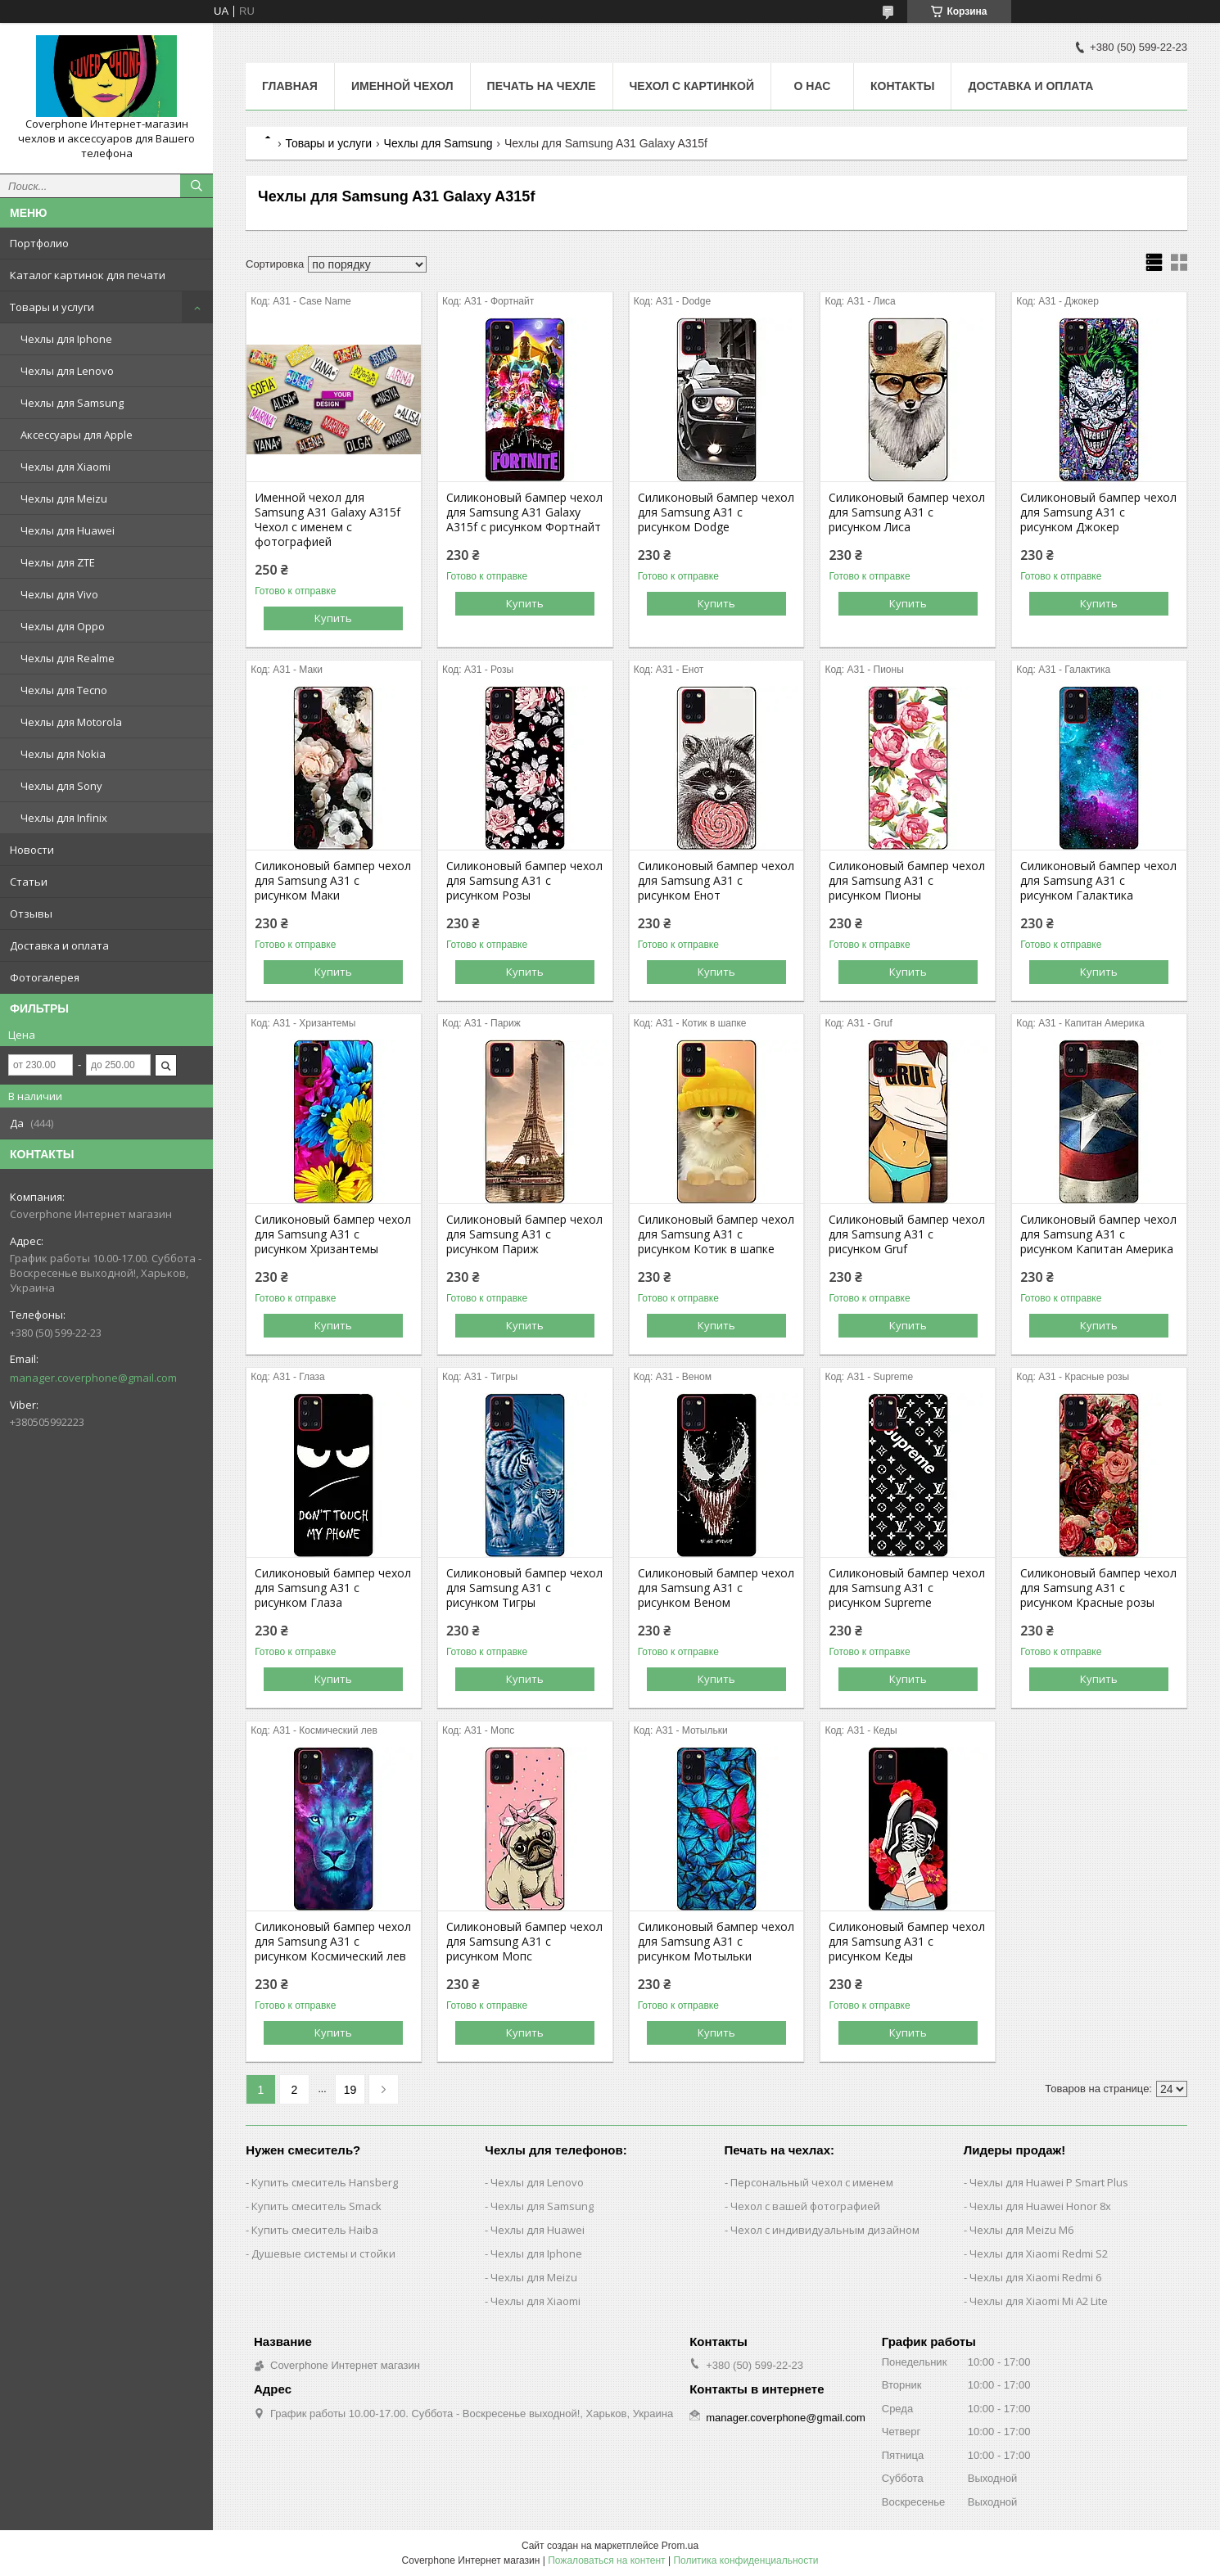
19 (350, 2089)
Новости (32, 849)
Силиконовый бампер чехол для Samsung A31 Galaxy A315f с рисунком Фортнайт (524, 512)
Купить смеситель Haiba (314, 2229)
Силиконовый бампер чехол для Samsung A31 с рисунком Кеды (907, 1942)
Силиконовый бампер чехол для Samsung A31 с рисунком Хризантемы (333, 1234)
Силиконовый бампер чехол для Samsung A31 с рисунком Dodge (716, 512)
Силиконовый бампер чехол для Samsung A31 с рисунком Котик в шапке (716, 1234)
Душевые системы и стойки (323, 2253)
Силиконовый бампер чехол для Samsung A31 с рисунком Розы (524, 881)
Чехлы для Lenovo (67, 370)
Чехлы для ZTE (57, 562)
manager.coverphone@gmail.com (93, 1377)
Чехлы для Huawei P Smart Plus (1048, 2182)
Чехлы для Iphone (66, 339)
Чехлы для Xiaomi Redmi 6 (1035, 2277)
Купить (333, 618)
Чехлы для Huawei (67, 530)
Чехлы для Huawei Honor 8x (1040, 2206)
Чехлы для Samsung (72, 402)
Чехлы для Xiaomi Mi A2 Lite (1038, 2301)
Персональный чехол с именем (811, 2182)
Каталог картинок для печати (87, 275)
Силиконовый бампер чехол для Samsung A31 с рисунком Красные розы (1098, 1588)
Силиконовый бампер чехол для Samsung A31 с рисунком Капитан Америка (1098, 1234)
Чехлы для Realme (67, 658)
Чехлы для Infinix (63, 817)
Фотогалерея (44, 977)
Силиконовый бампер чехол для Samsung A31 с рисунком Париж (524, 1234)
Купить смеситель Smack (316, 2206)
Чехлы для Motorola (71, 722)
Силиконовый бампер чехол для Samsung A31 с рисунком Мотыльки (716, 1942)
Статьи (28, 881)
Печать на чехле (541, 85)
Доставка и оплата (59, 945)
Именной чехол (402, 85)
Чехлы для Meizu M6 (1021, 2229)
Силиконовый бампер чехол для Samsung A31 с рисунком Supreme (907, 1588)
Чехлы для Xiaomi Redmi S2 (1038, 2253)
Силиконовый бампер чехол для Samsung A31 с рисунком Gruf (907, 1234)
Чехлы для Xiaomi (65, 466)
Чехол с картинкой (692, 85)
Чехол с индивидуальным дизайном (825, 2229)
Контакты (902, 85)
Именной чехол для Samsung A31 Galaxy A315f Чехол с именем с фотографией (327, 519)
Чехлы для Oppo (62, 626)
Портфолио (39, 243)
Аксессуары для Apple (76, 434)
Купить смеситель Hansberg (324, 2182)
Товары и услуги (52, 307)
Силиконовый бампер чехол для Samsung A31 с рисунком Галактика (1098, 881)
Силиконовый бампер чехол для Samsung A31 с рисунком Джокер (1098, 512)
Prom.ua (680, 2545)
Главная (290, 85)
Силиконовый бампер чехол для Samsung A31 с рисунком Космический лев (333, 1942)
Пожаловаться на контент (606, 2560)
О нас (812, 85)
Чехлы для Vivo (59, 594)
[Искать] (196, 186)
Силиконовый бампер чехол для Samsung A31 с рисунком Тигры (524, 1588)
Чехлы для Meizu (63, 498)
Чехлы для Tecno (63, 690)
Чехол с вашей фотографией (805, 2206)
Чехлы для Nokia (63, 754)
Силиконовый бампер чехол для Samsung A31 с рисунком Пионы (907, 881)
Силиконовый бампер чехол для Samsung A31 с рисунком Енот (716, 881)
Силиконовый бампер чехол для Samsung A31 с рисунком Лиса (907, 512)
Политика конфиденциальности (745, 2560)
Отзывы (31, 913)
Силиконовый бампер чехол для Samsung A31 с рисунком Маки (333, 881)
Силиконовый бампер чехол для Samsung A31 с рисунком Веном (716, 1588)
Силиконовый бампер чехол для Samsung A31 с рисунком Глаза (333, 1588)
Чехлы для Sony (61, 785)
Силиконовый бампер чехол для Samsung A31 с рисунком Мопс (524, 1942)
